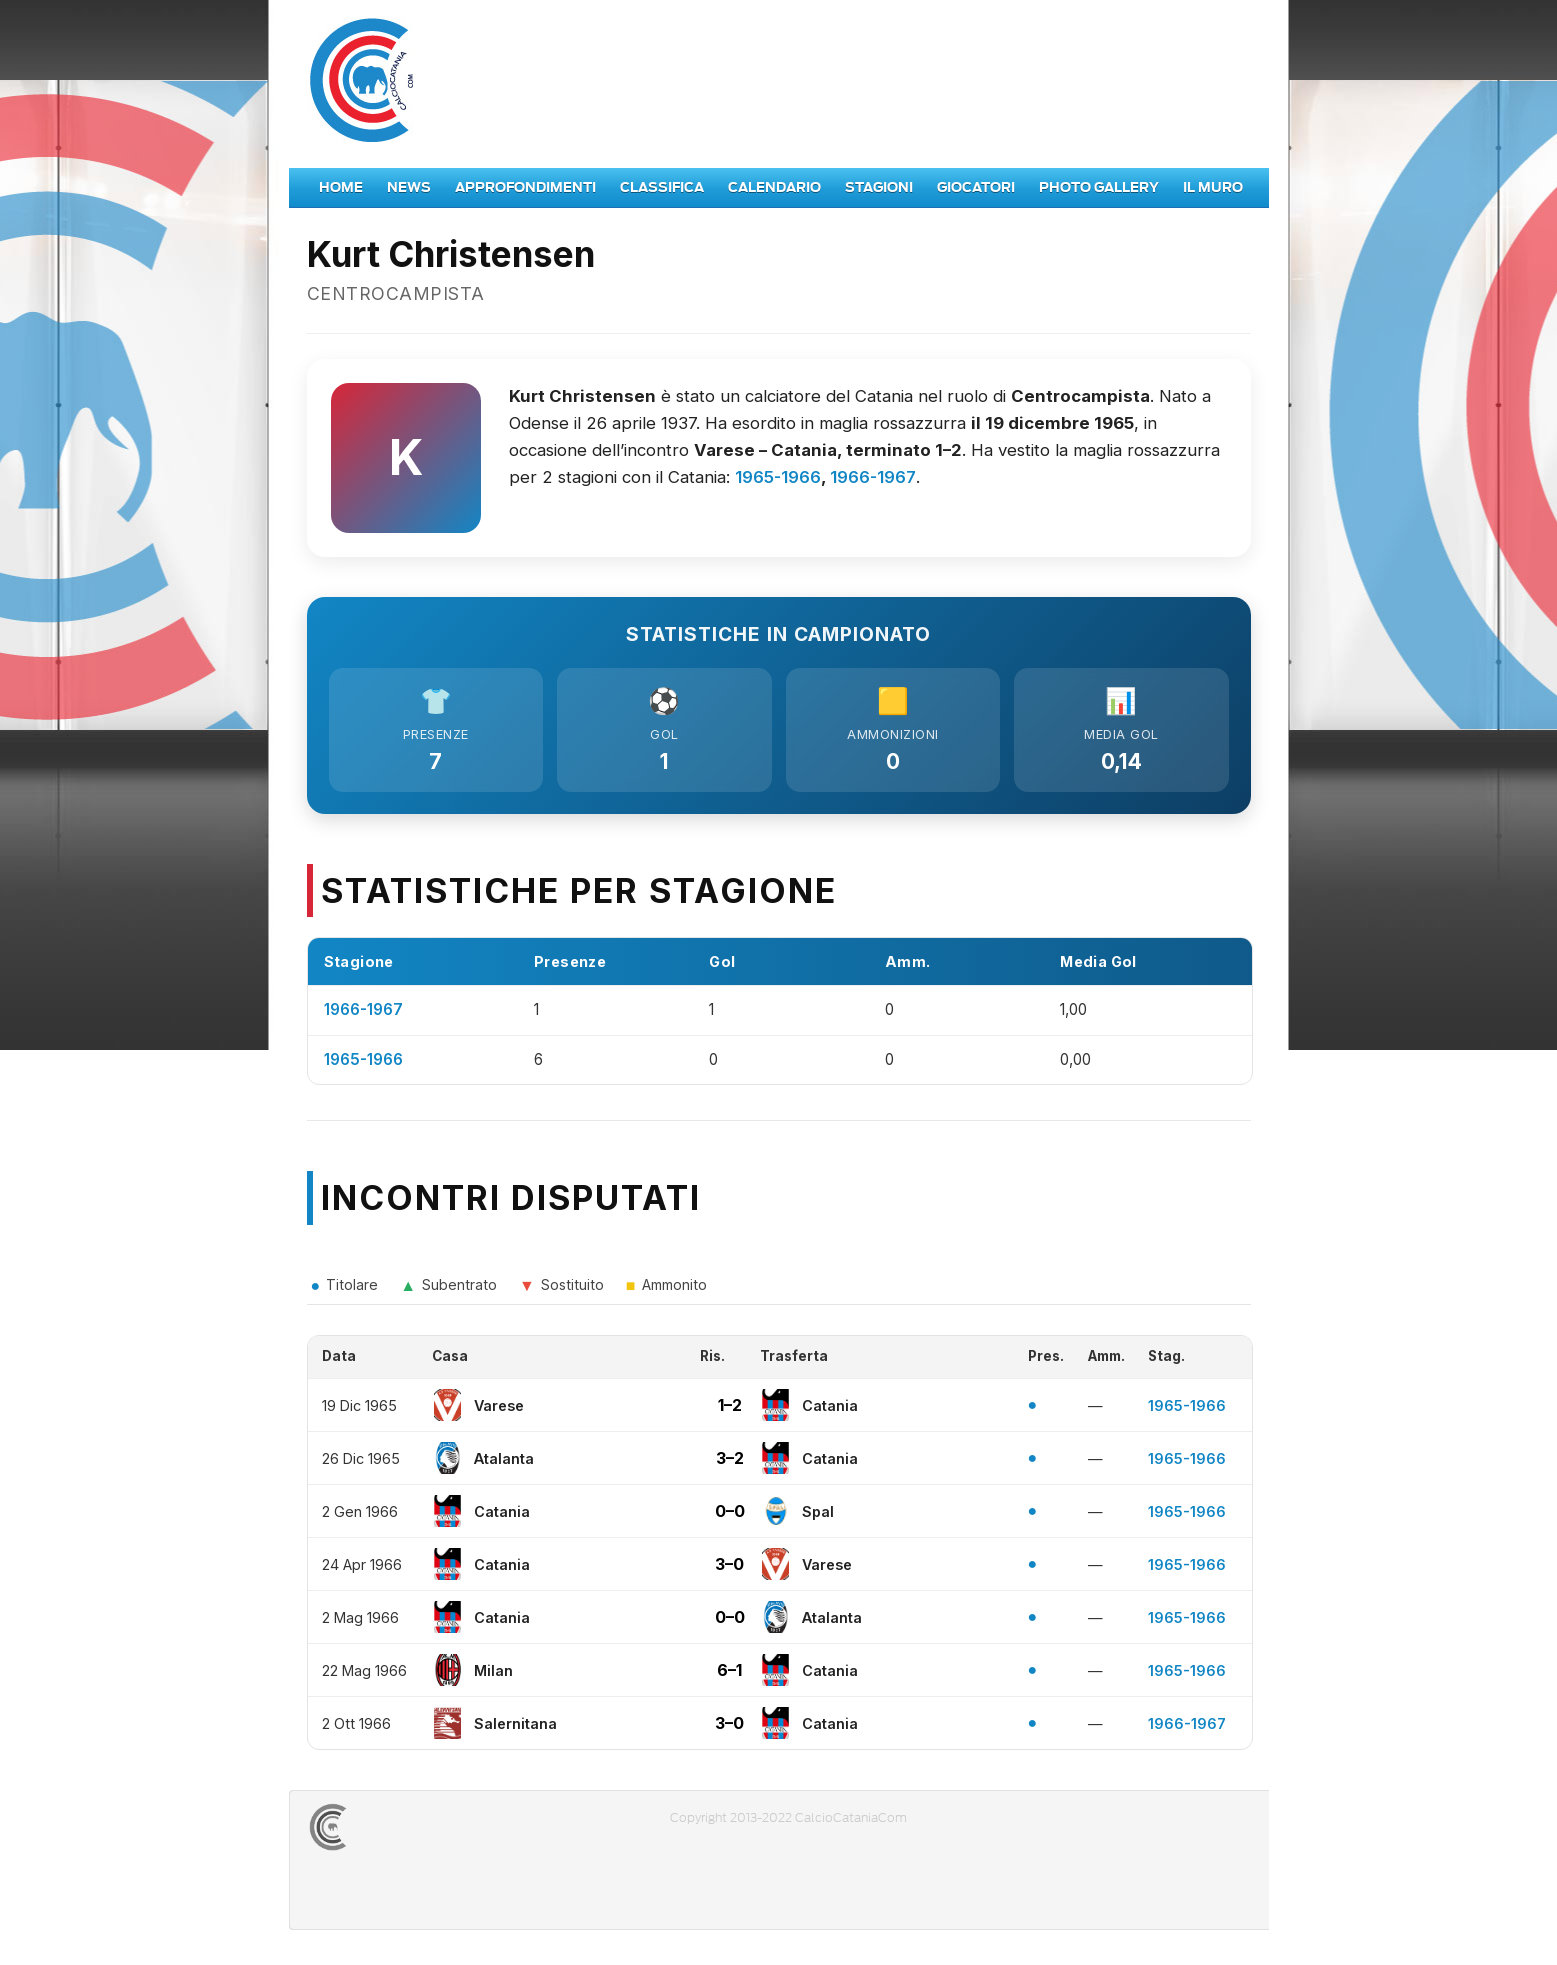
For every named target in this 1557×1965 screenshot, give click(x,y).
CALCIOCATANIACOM (400, 1832)
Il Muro (1213, 187)
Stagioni (879, 187)
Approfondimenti (525, 187)
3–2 (730, 1463)
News (409, 187)
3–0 (729, 1569)
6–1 (729, 1675)
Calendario (774, 187)
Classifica (662, 187)
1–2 (730, 1410)
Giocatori (976, 187)
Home (341, 187)
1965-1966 (778, 477)
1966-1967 (873, 477)
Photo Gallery (1099, 187)
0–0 (730, 1516)
